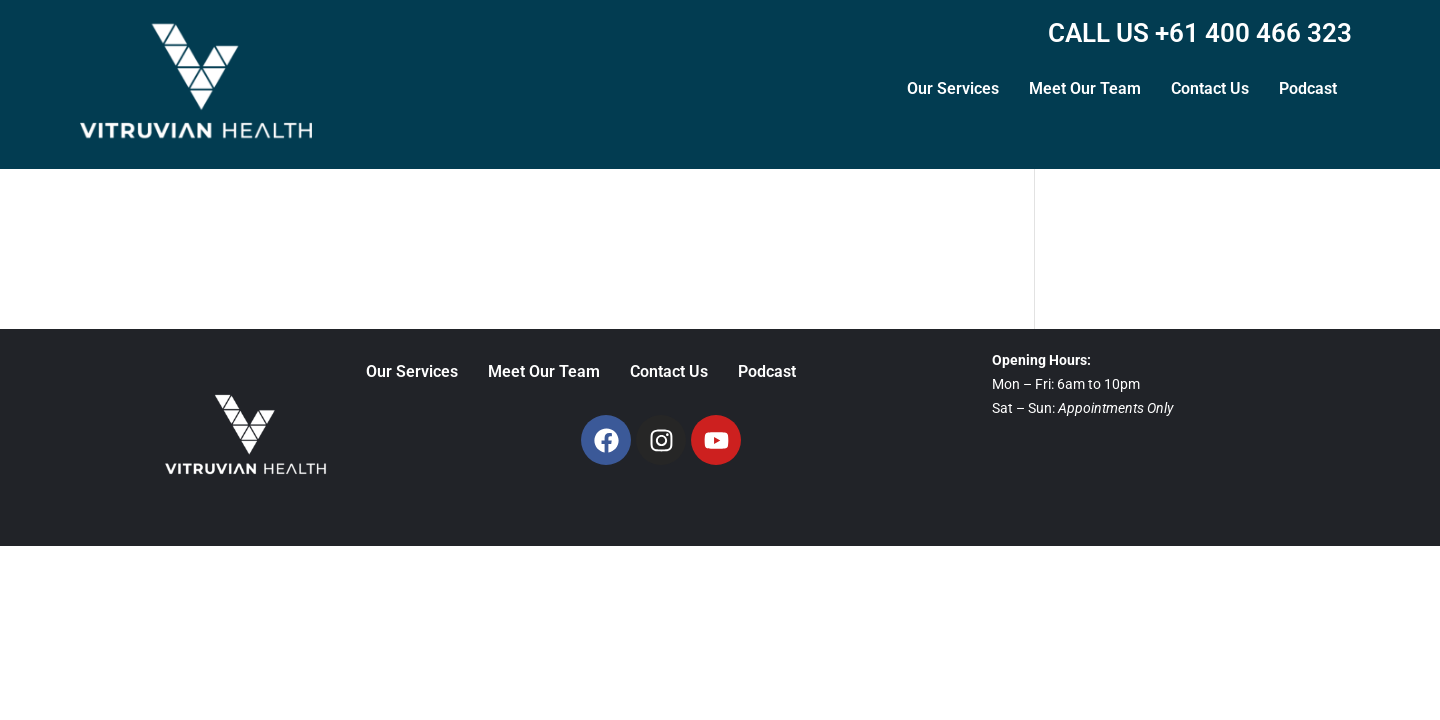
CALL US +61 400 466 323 (1200, 33)
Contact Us (1210, 88)
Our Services (953, 88)
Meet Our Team (1085, 88)
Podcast (1308, 88)
